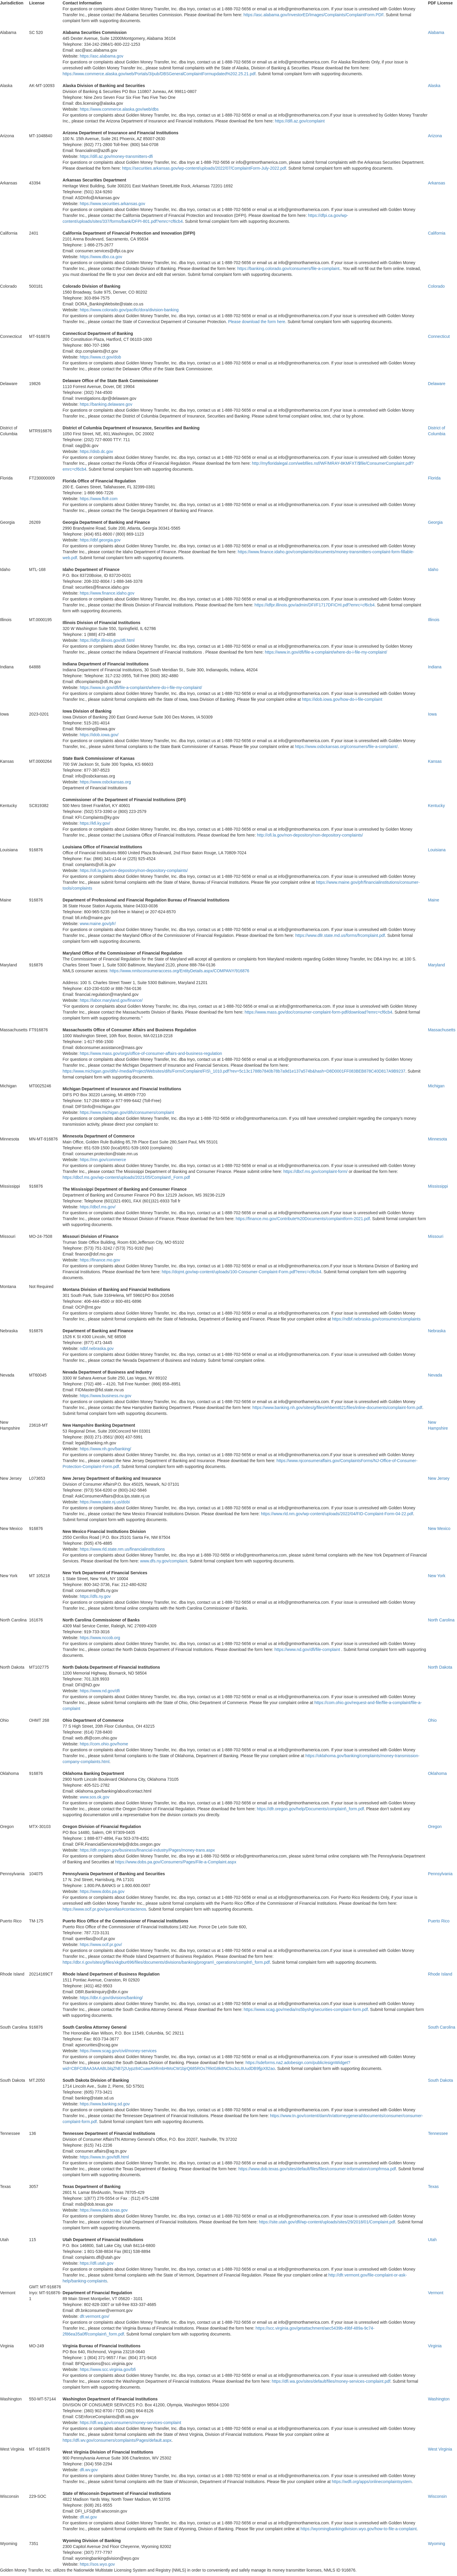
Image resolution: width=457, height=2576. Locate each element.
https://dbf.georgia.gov (100, 540)
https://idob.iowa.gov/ (99, 734)
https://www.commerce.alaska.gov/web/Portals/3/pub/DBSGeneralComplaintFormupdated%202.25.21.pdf (159, 73)
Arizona (435, 135)
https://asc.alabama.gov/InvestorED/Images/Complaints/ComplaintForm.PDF (314, 14)
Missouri (435, 1236)
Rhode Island (440, 1974)
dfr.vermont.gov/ (94, 2316)
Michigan (436, 1086)
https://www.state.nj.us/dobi (105, 1502)
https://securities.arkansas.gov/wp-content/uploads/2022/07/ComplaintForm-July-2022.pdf (204, 168)
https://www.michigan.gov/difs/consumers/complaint (127, 1112)
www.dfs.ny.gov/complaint (163, 1561)
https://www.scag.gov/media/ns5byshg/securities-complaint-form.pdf (306, 2009)
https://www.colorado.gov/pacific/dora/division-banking (129, 309)
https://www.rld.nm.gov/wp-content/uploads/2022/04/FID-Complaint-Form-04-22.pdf (337, 1513)
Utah (432, 2239)
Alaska (434, 85)
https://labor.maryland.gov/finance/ (111, 1000)
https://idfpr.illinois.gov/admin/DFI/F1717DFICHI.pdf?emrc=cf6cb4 (314, 605)
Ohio (432, 1720)
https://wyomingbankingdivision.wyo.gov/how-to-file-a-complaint (358, 2528)
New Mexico (439, 1528)
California (436, 233)
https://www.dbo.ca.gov (101, 256)
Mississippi (438, 1186)
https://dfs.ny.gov (95, 1596)
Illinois (433, 619)
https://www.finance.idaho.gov (107, 593)
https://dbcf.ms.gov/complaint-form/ (315, 1171)
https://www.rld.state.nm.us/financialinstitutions (122, 1549)
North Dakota (440, 1667)
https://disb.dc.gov (96, 451)
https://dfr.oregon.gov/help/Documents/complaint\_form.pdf (310, 1808)
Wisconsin (437, 2496)
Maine (433, 900)
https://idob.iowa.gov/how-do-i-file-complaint (342, 699)
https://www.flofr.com (98, 498)
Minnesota (437, 1139)
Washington (438, 2399)
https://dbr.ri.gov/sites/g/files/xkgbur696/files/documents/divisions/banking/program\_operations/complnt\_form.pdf (166, 1962)
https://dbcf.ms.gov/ (97, 1206)
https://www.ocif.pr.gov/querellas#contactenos (104, 1909)
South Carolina (441, 2027)
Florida (434, 478)
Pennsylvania (440, 1873)
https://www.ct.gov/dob (100, 357)
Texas (433, 2186)
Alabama (436, 32)
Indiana (434, 667)
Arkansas (436, 183)
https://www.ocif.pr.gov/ (101, 1944)
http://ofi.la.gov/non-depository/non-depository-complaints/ (310, 835)
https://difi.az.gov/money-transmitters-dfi (116, 156)
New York (436, 1575)
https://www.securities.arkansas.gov (112, 203)
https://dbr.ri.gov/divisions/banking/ (111, 1997)
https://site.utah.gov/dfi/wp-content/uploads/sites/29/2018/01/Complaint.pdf (327, 2222)
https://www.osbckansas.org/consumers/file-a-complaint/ (346, 746)
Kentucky (436, 805)
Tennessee (438, 2133)
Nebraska (437, 1330)
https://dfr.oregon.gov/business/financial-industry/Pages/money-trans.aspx (147, 1850)
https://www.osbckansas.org (105, 782)
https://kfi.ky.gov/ (95, 823)
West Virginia (440, 2449)
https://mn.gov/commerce (103, 1159)
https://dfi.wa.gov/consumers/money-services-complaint (130, 2422)
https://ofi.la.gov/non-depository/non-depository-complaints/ (134, 870)
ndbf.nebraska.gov (97, 1348)
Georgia (435, 522)
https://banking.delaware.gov (106, 404)
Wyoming (436, 2543)
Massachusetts (441, 1029)
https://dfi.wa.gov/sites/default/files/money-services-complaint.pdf (331, 2381)
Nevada (435, 1375)
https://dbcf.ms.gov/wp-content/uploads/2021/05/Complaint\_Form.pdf (126, 1177)
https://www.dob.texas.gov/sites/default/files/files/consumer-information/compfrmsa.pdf (317, 2168)
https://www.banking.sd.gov (105, 2104)
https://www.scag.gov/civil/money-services (118, 2050)
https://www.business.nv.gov (105, 1395)
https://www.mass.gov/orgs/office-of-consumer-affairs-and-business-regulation (151, 1053)
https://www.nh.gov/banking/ (105, 1448)
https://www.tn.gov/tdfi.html (104, 2157)
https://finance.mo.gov (100, 1260)
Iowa (432, 714)
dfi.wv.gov (89, 2469)
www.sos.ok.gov (94, 1797)
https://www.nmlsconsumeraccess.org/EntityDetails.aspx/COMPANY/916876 (179, 970)
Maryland (436, 965)
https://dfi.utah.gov (96, 2263)
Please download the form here (256, 321)
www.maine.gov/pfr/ (98, 923)
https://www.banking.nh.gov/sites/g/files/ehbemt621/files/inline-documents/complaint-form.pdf (337, 1407)
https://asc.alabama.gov (101, 56)
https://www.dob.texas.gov (104, 2210)
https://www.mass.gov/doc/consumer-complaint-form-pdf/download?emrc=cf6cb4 (318, 1012)
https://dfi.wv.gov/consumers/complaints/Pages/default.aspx (117, 2440)
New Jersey (438, 1478)
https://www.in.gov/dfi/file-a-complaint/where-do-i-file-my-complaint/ (326, 652)
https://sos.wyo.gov (97, 2564)
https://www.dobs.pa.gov (102, 1891)
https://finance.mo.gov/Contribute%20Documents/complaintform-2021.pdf (303, 1218)
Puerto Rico (438, 1921)
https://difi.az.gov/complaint (300, 121)
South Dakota (440, 2080)
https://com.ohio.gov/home (104, 1744)
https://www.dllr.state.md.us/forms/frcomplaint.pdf (340, 935)
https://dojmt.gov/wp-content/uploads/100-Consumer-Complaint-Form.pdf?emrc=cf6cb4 (241, 1271)
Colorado (436, 286)
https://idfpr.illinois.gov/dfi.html (107, 640)
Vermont (435, 2292)
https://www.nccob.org (100, 1637)
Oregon (435, 1826)
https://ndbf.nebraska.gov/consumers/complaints (376, 1319)
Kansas (435, 761)
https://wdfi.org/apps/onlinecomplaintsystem (372, 2481)
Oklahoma (437, 1773)
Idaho (433, 569)
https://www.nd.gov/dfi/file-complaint (307, 1649)
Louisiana (437, 849)
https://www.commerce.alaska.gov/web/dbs (119, 109)
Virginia (434, 2345)
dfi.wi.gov (88, 2517)
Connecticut (439, 336)
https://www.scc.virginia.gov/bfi (108, 2369)
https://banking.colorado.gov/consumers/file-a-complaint (288, 268)
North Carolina (441, 1620)
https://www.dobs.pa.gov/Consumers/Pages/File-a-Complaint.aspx (175, 1862)
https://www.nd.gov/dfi (100, 1690)
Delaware (436, 383)
